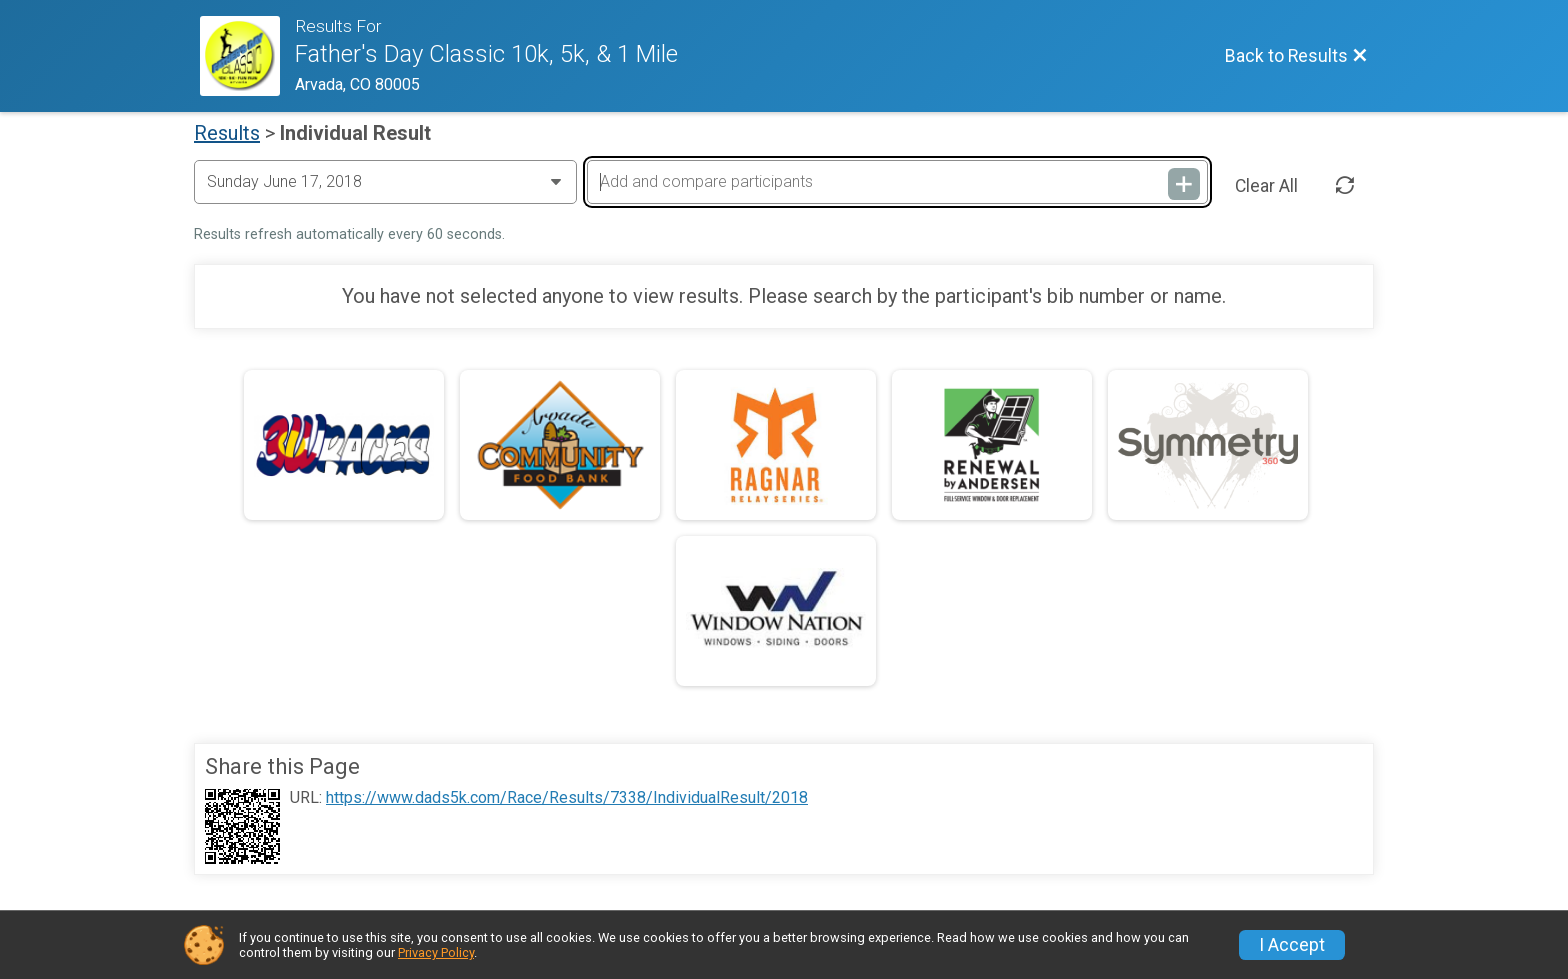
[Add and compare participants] (897, 182)
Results (227, 133)
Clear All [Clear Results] (1266, 186)
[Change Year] (385, 182)
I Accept (1292, 945)
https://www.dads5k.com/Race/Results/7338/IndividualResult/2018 (567, 798)
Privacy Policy (436, 952)
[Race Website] (247, 56)
